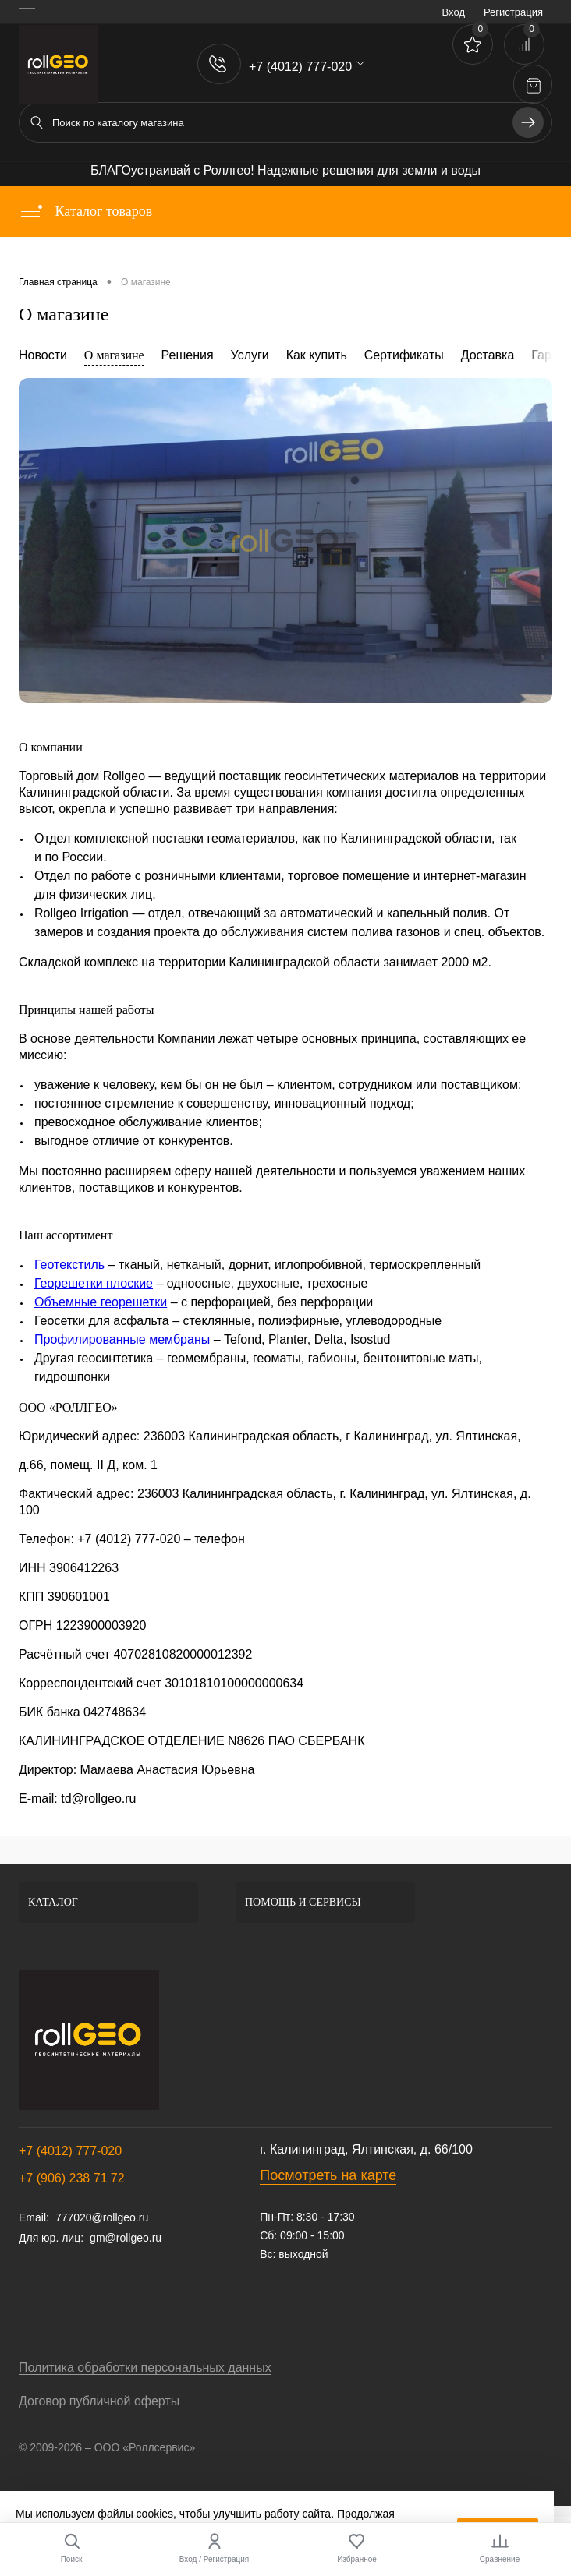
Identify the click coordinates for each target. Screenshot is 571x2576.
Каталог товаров (85, 211)
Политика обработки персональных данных (145, 2367)
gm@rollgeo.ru (125, 2237)
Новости (43, 355)
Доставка (488, 355)
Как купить (316, 355)
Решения (187, 355)
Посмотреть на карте (328, 2175)
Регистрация (513, 12)
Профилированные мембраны (122, 1339)
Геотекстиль (69, 1264)
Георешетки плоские (93, 1283)
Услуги (250, 355)
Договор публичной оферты (99, 2401)
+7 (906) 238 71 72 (72, 2178)
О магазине (114, 355)
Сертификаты (404, 355)
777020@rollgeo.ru (101, 2217)
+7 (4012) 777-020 (70, 2150)
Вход (453, 12)
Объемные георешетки (100, 1302)
